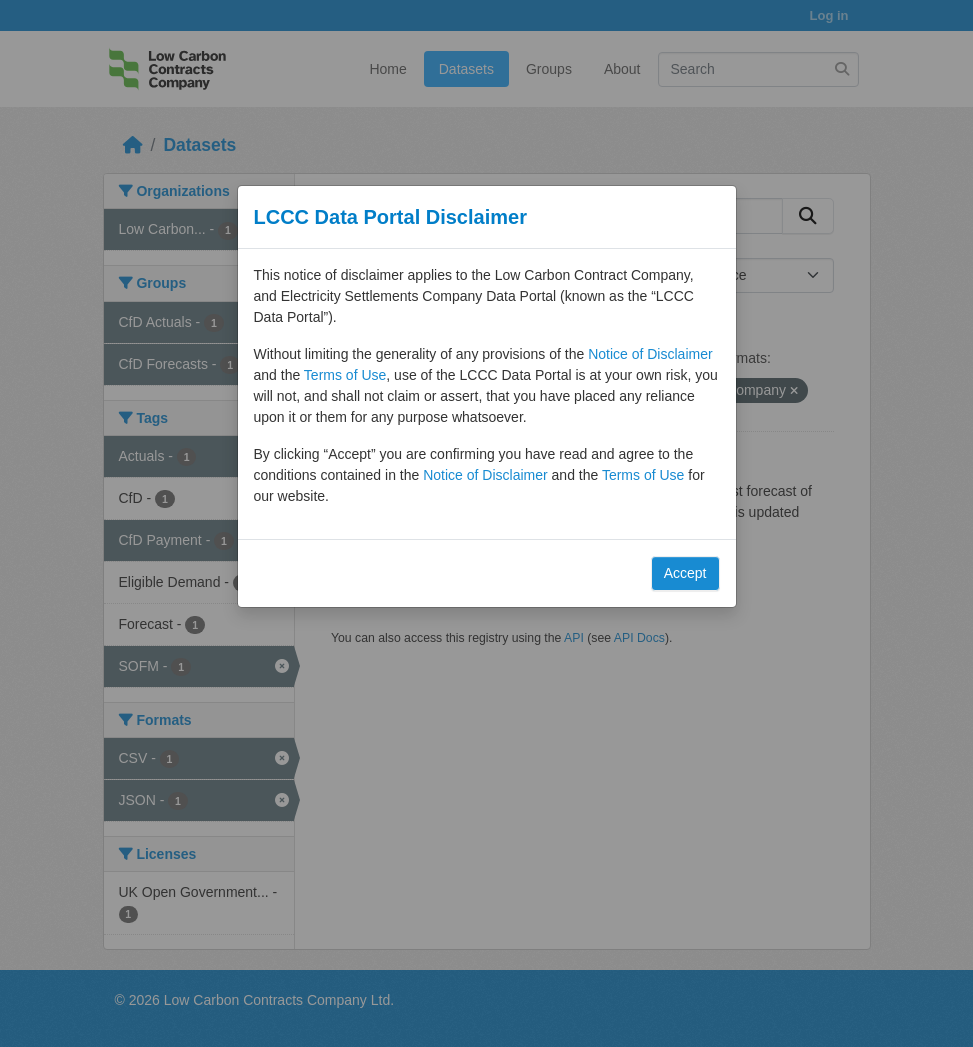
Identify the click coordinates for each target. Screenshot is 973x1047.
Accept (685, 573)
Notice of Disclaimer (650, 354)
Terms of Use (345, 375)
